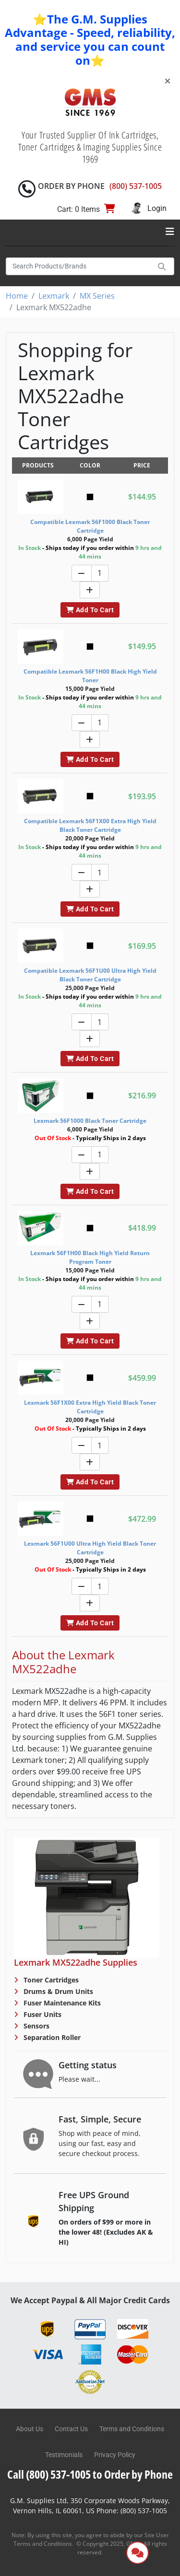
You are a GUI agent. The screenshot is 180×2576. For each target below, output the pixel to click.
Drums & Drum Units (57, 1991)
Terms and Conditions (131, 2429)
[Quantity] (99, 573)
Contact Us (71, 2429)
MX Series (97, 296)
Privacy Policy (114, 2455)
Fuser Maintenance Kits (61, 2002)
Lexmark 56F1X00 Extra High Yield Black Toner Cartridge (90, 1407)
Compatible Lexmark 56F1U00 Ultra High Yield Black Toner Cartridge (90, 975)
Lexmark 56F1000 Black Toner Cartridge (90, 1121)
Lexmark (53, 296)
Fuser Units (41, 2014)
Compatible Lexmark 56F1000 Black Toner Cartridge (90, 526)
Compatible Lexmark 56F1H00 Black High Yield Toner (90, 675)
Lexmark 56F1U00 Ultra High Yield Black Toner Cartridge (90, 1547)
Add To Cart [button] (90, 610)
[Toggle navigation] (170, 231)
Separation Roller (51, 2037)
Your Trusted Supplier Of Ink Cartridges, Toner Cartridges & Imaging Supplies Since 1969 (90, 146)
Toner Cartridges (50, 1979)
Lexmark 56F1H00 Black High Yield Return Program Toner (90, 1257)
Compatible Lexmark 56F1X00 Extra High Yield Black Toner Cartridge (90, 825)
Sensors (35, 2025)
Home (17, 296)
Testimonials (64, 2455)
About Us (29, 2429)
